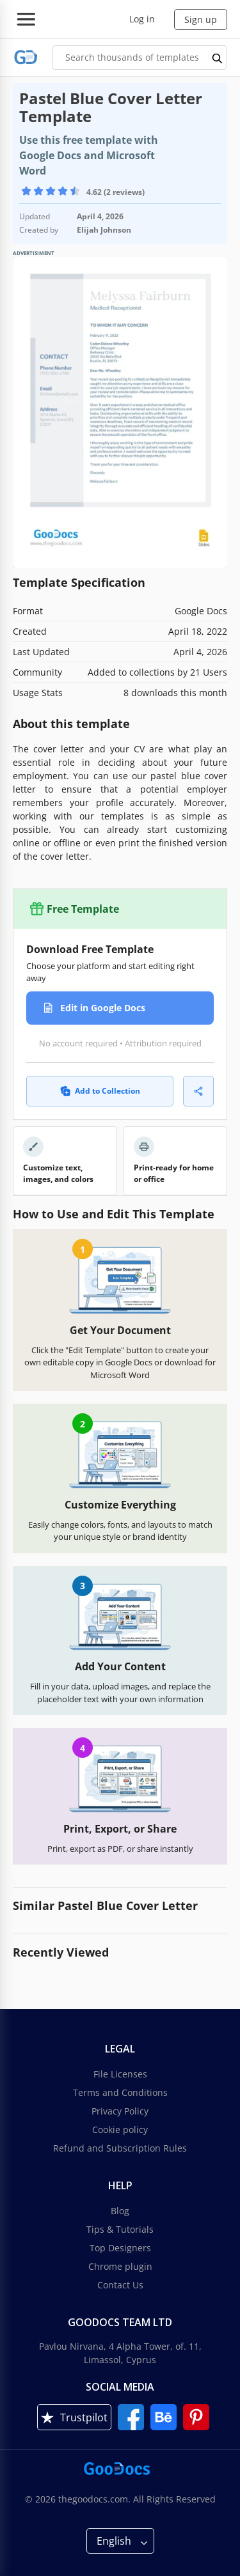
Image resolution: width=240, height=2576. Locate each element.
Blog (120, 2211)
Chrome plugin (120, 2266)
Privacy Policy (120, 2111)
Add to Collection (100, 1090)
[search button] (217, 57)
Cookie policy (120, 2129)
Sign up (200, 19)
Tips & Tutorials (120, 2229)
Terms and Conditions (120, 2092)
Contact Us (120, 2285)
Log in (142, 19)
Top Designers (120, 2248)
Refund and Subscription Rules (120, 2148)
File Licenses (120, 2074)
